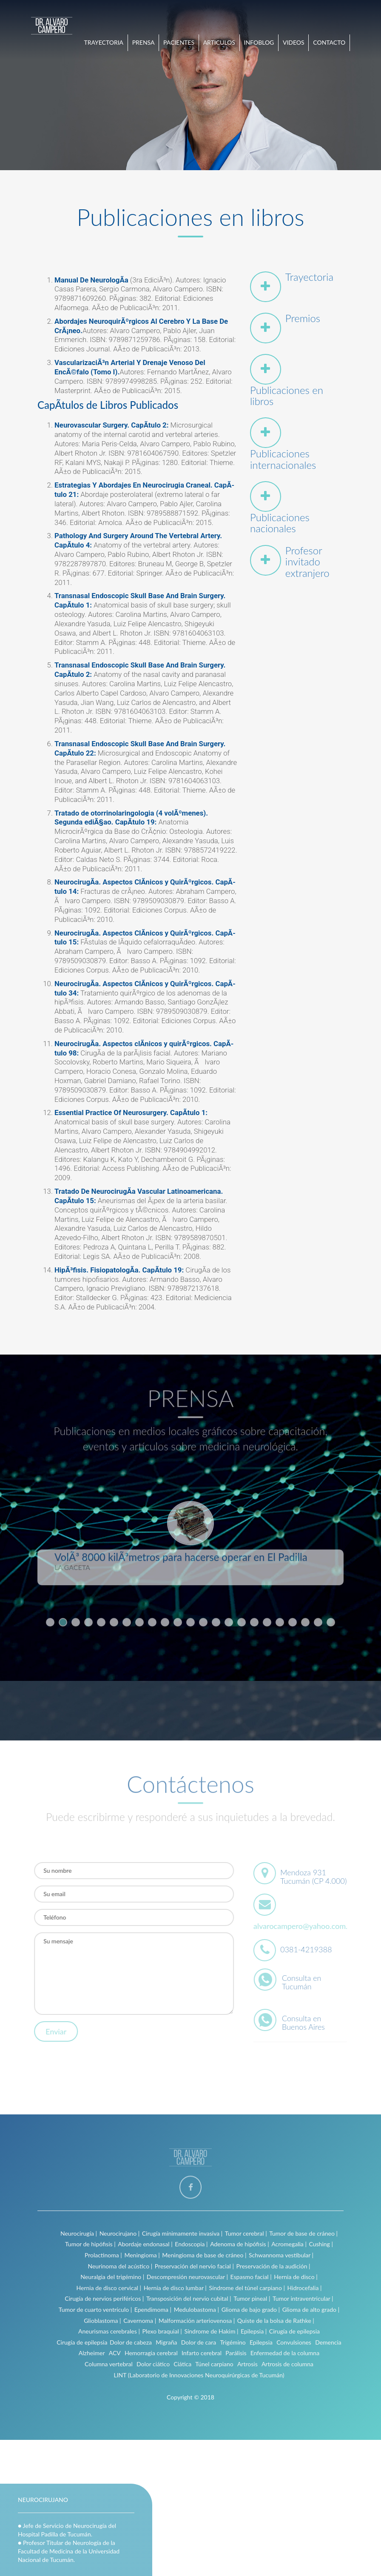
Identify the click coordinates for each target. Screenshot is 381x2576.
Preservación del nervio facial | (194, 2266)
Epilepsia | (254, 2331)
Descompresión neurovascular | (187, 2276)
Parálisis (235, 2352)
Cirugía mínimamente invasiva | (182, 2233)
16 (241, 1618)
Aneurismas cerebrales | (109, 2331)
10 (165, 1618)
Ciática (182, 2364)
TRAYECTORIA (103, 42)
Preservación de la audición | (273, 2266)
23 (331, 1618)
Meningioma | (141, 2255)
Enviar (52, 2031)
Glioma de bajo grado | (251, 2309)
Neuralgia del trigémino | (112, 2276)
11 (177, 1618)
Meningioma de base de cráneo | (204, 2255)
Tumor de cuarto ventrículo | (95, 2309)
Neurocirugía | (78, 2233)
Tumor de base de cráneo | (303, 2233)
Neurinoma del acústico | (120, 2266)
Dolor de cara (198, 2342)
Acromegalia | (289, 2244)
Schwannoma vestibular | (281, 2255)
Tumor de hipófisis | (90, 2244)
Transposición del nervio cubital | (188, 2298)
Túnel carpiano (214, 2364)
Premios (302, 318)
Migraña (166, 2342)
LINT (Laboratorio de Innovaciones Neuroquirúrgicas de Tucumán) (199, 2375)
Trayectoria (309, 277)
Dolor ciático (153, 2364)
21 (305, 1618)
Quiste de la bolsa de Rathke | (275, 2320)
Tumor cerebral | (246, 2233)
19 (280, 1618)
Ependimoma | (152, 2309)
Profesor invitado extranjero (307, 561)
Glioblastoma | (102, 2320)
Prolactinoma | (103, 2255)
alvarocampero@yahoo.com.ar (307, 1926)
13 (203, 1618)
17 (254, 1618)
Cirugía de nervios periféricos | (104, 2298)
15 (229, 1618)
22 (318, 1618)
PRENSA (143, 42)
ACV (115, 2352)
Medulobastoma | (196, 2309)
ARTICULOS (219, 42)
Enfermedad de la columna (284, 2352)
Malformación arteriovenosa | (197, 2320)
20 (292, 1618)
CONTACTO (329, 42)
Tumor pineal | (251, 2298)
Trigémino (232, 2342)
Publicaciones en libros (286, 395)
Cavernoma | (139, 2320)
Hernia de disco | (295, 2276)
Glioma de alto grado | (311, 2309)
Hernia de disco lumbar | (175, 2287)
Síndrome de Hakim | (211, 2331)
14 (216, 1618)
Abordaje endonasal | (145, 2244)
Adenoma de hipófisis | (239, 2244)
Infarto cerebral (202, 2352)
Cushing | (321, 2244)
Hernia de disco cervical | (109, 2287)
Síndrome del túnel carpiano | (247, 2287)
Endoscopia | (191, 2244)
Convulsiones (293, 2342)
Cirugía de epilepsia (294, 2331)
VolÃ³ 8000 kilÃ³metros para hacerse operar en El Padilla (180, 1553)
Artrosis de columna (287, 2364)
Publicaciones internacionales (283, 459)
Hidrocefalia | (304, 2287)
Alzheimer (92, 2352)
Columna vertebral (109, 2364)
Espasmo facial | (251, 2276)
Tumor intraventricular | (303, 2298)
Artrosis (247, 2364)
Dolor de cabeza (131, 2342)
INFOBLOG (259, 42)
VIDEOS (293, 42)
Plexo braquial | (162, 2331)
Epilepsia (261, 2342)
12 (190, 1618)
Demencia (328, 2342)
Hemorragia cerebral (151, 2352)
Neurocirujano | (120, 2233)
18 (267, 1618)
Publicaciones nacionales (280, 522)
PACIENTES (178, 42)
